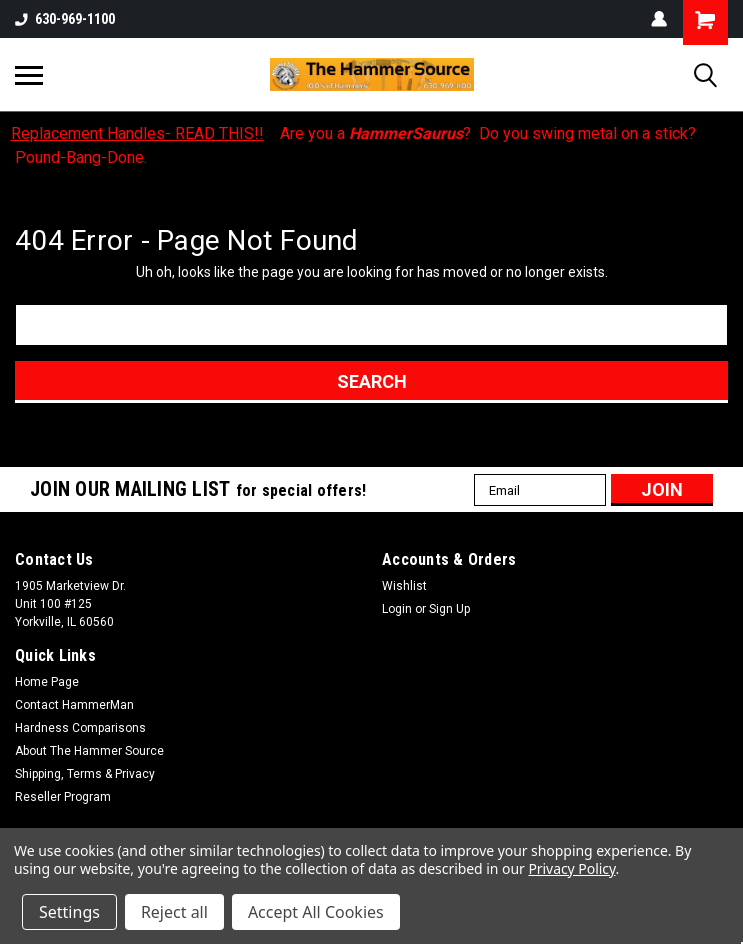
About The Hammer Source (89, 751)
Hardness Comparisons (80, 728)
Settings (69, 912)
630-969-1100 (65, 19)
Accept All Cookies (316, 912)
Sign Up (449, 609)
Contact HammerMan (74, 705)
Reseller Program (63, 797)
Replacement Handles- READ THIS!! (137, 133)
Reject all (174, 912)
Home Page (47, 682)
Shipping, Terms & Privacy (85, 774)
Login (397, 609)
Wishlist (404, 586)
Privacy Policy (571, 868)
